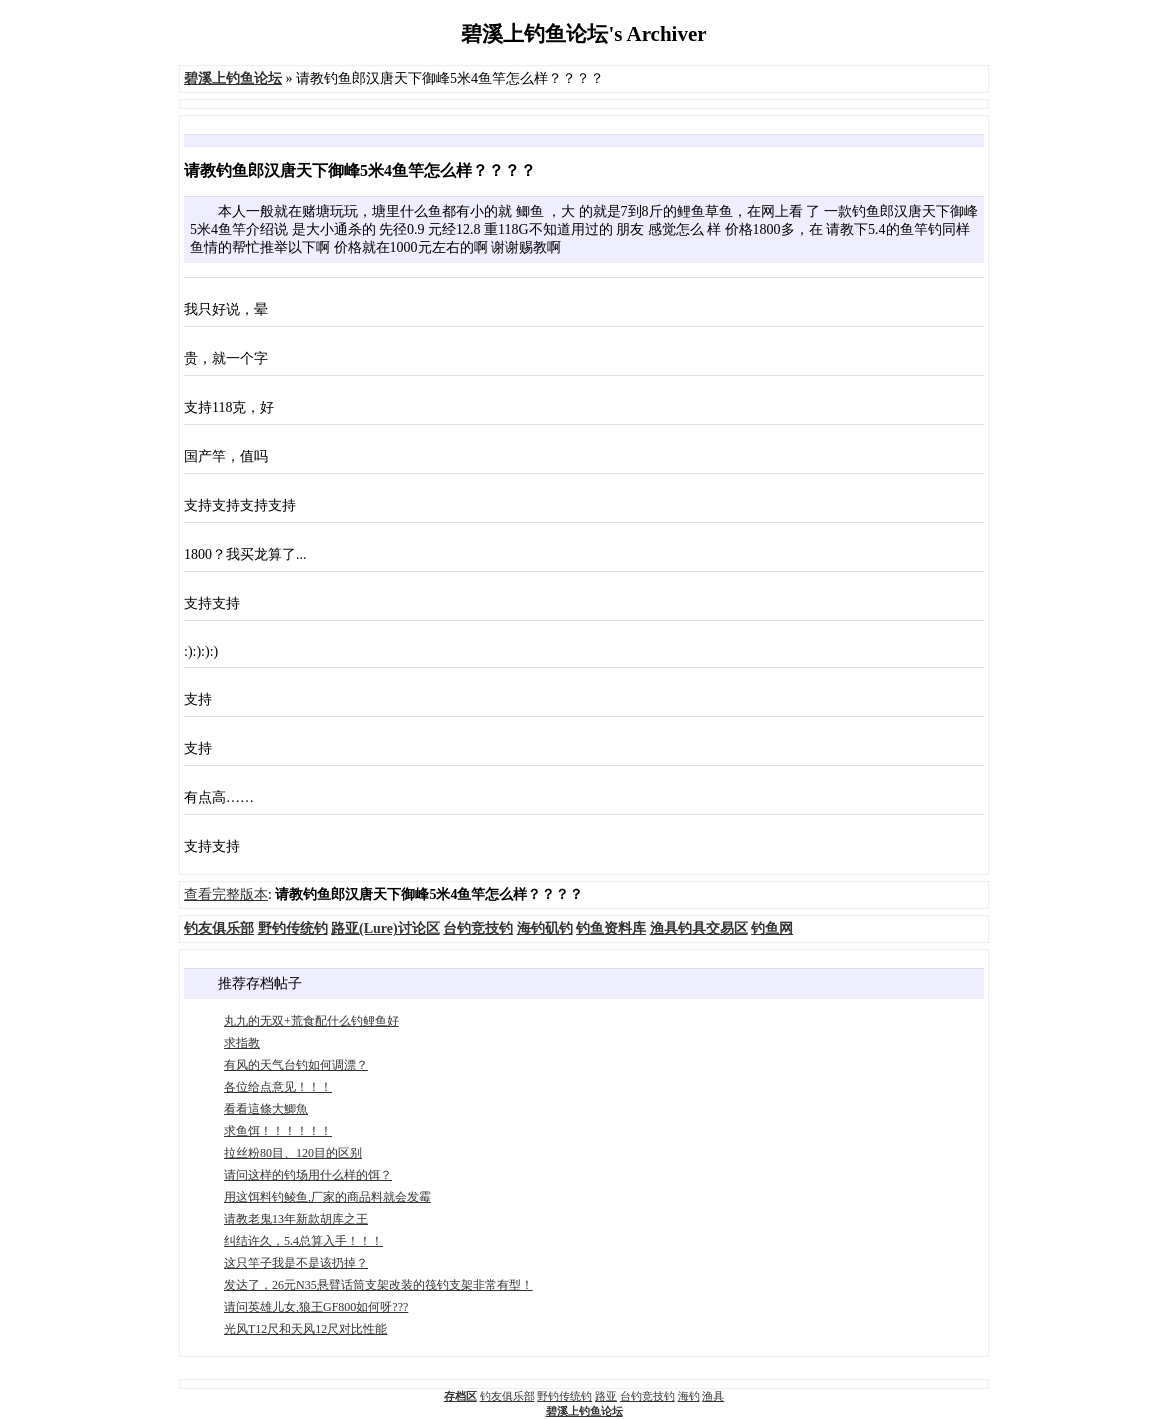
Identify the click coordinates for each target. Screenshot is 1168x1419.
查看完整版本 (226, 894)
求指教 (242, 1043)
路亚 (606, 1396)
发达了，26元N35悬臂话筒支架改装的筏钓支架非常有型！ (378, 1285)
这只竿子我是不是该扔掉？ (296, 1263)
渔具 (713, 1396)
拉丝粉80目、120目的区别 (293, 1153)
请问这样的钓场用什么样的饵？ (308, 1175)
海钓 (689, 1396)
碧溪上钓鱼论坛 (584, 1411)
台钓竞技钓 (647, 1396)
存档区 (460, 1396)
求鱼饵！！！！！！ (278, 1131)
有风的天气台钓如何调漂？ (296, 1065)
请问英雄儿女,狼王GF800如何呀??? (316, 1307)
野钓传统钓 (564, 1396)
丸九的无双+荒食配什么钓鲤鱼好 (311, 1021)
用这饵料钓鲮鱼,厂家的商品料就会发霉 (327, 1197)
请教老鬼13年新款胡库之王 (296, 1219)
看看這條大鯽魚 (266, 1109)
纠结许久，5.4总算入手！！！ (303, 1241)
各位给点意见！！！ (278, 1087)
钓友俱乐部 (507, 1396)
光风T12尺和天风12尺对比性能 (305, 1329)
